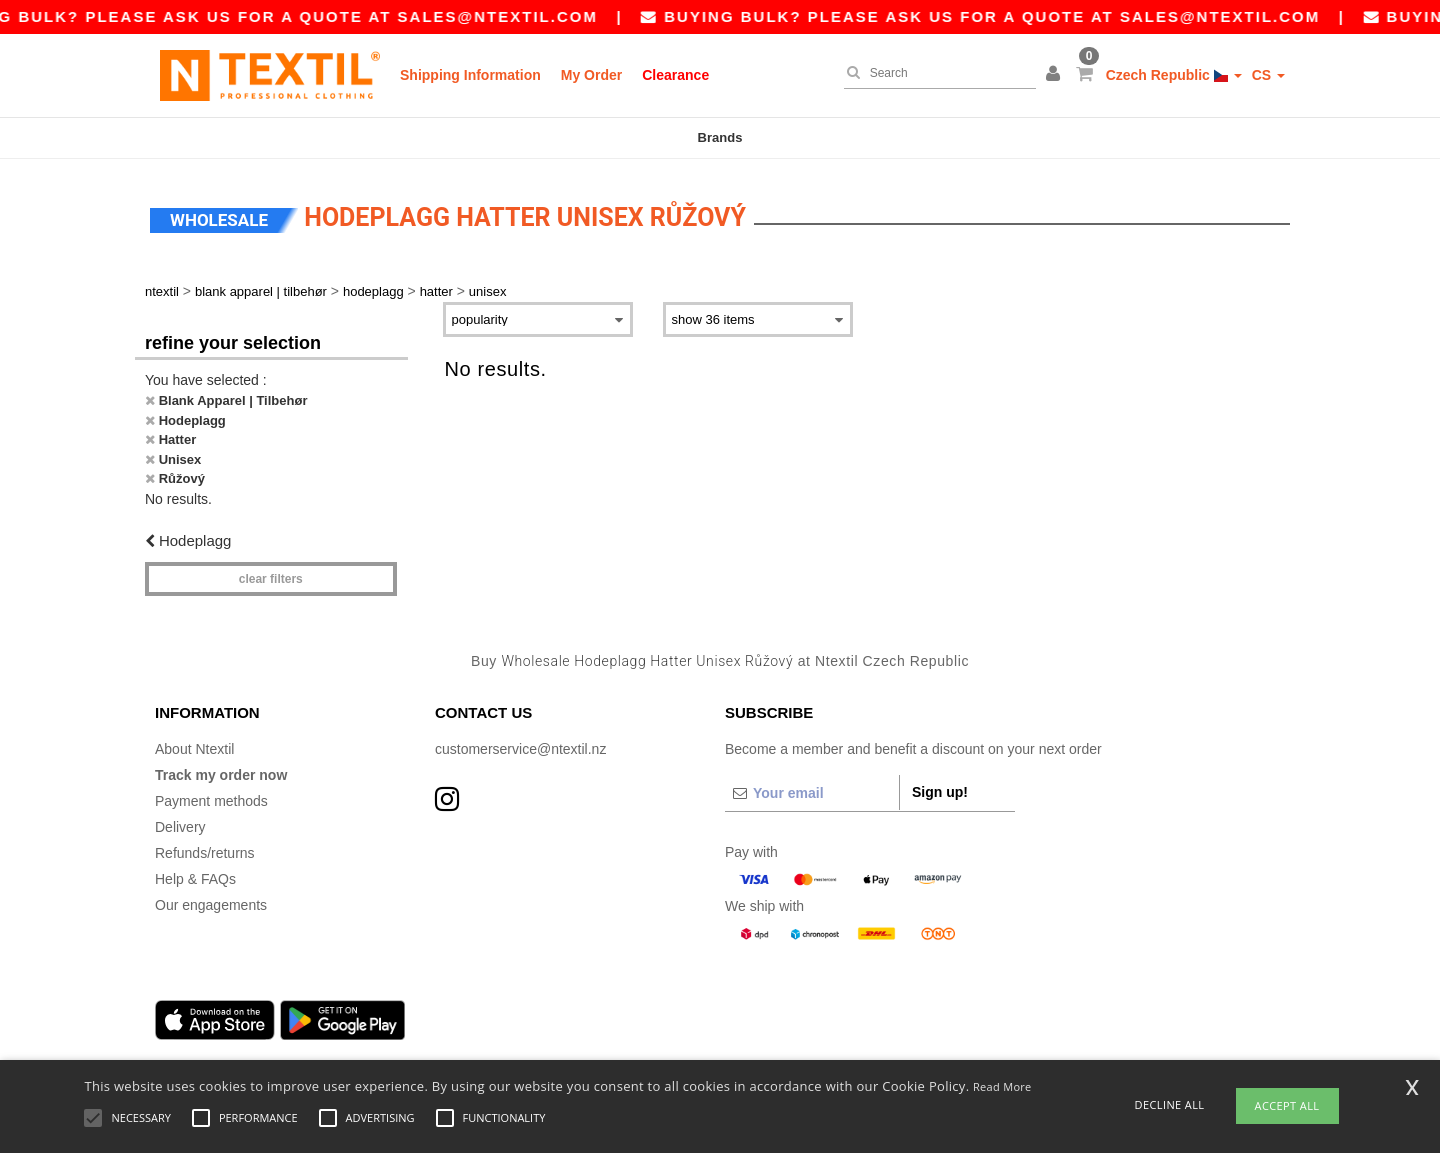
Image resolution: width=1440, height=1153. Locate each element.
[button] (1056, 75)
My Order (591, 75)
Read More (1002, 1086)
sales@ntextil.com (512, 16)
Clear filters (271, 575)
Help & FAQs (195, 874)
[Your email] (812, 788)
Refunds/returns (205, 848)
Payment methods (211, 796)
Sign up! (940, 787)
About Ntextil (194, 744)
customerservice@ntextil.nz (520, 744)
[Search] (935, 73)
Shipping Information (470, 75)
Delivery (180, 822)
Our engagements (211, 900)
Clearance (675, 75)
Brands (720, 137)
